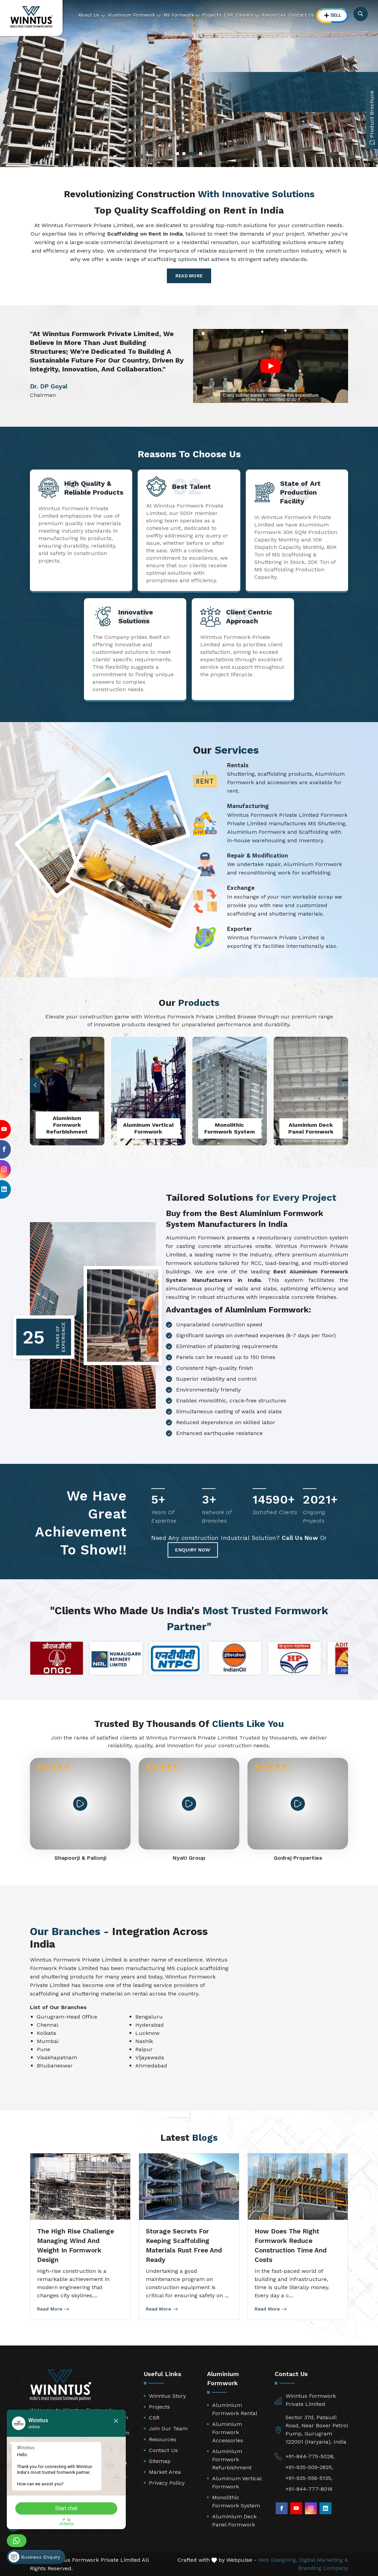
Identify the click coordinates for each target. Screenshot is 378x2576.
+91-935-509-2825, (309, 2467)
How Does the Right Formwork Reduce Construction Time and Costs (291, 2245)
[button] (35, 1085)
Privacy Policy (167, 2483)
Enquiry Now (192, 1549)
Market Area (165, 2472)
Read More (189, 275)
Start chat (66, 2508)
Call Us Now (300, 1537)
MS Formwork (182, 15)
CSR (229, 15)
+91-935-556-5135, (309, 2478)
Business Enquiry (34, 2557)
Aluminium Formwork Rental (234, 2409)
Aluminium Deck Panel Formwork (234, 2520)
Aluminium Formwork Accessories (227, 2432)
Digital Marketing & (323, 2560)
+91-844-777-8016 (309, 2489)
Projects (212, 15)
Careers (248, 15)
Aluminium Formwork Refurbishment (232, 2459)
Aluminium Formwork (134, 15)
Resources (274, 15)
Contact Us (301, 15)
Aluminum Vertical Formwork (236, 2482)
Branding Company (323, 2568)
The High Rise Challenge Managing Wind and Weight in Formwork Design (75, 2245)
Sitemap (160, 2461)
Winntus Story (167, 2396)
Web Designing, (277, 2560)
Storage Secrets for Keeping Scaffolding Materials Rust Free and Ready (184, 2245)
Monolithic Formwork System (236, 2501)
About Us (91, 15)
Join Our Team (168, 2428)
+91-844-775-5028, (310, 2456)
